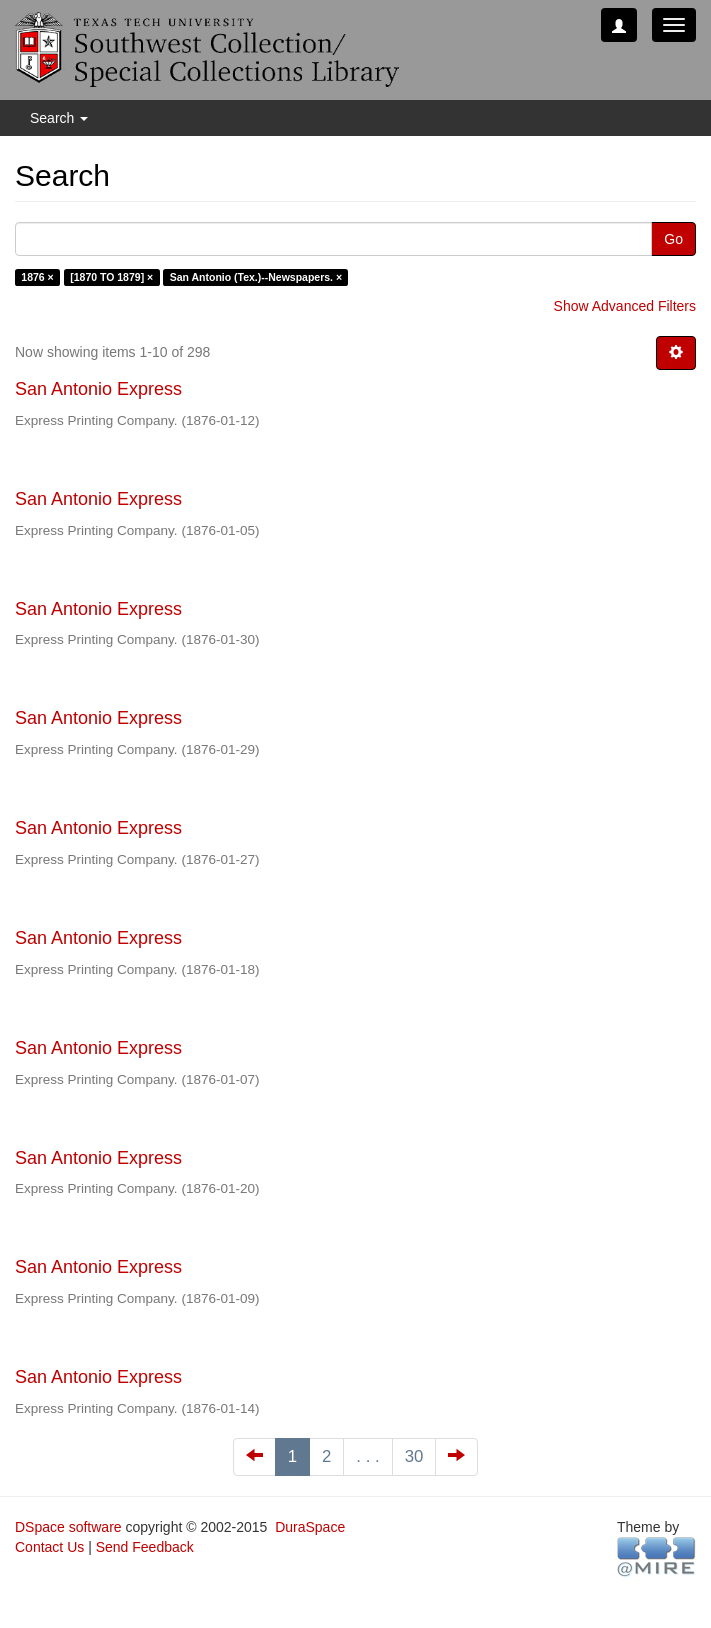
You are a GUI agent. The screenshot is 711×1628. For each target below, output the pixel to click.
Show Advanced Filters (625, 306)
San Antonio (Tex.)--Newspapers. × (256, 277)
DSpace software (68, 1527)
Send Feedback (145, 1547)
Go (673, 239)
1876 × (37, 277)
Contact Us (49, 1547)
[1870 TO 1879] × (111, 277)
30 (414, 1456)
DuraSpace (310, 1527)
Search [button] (59, 118)
